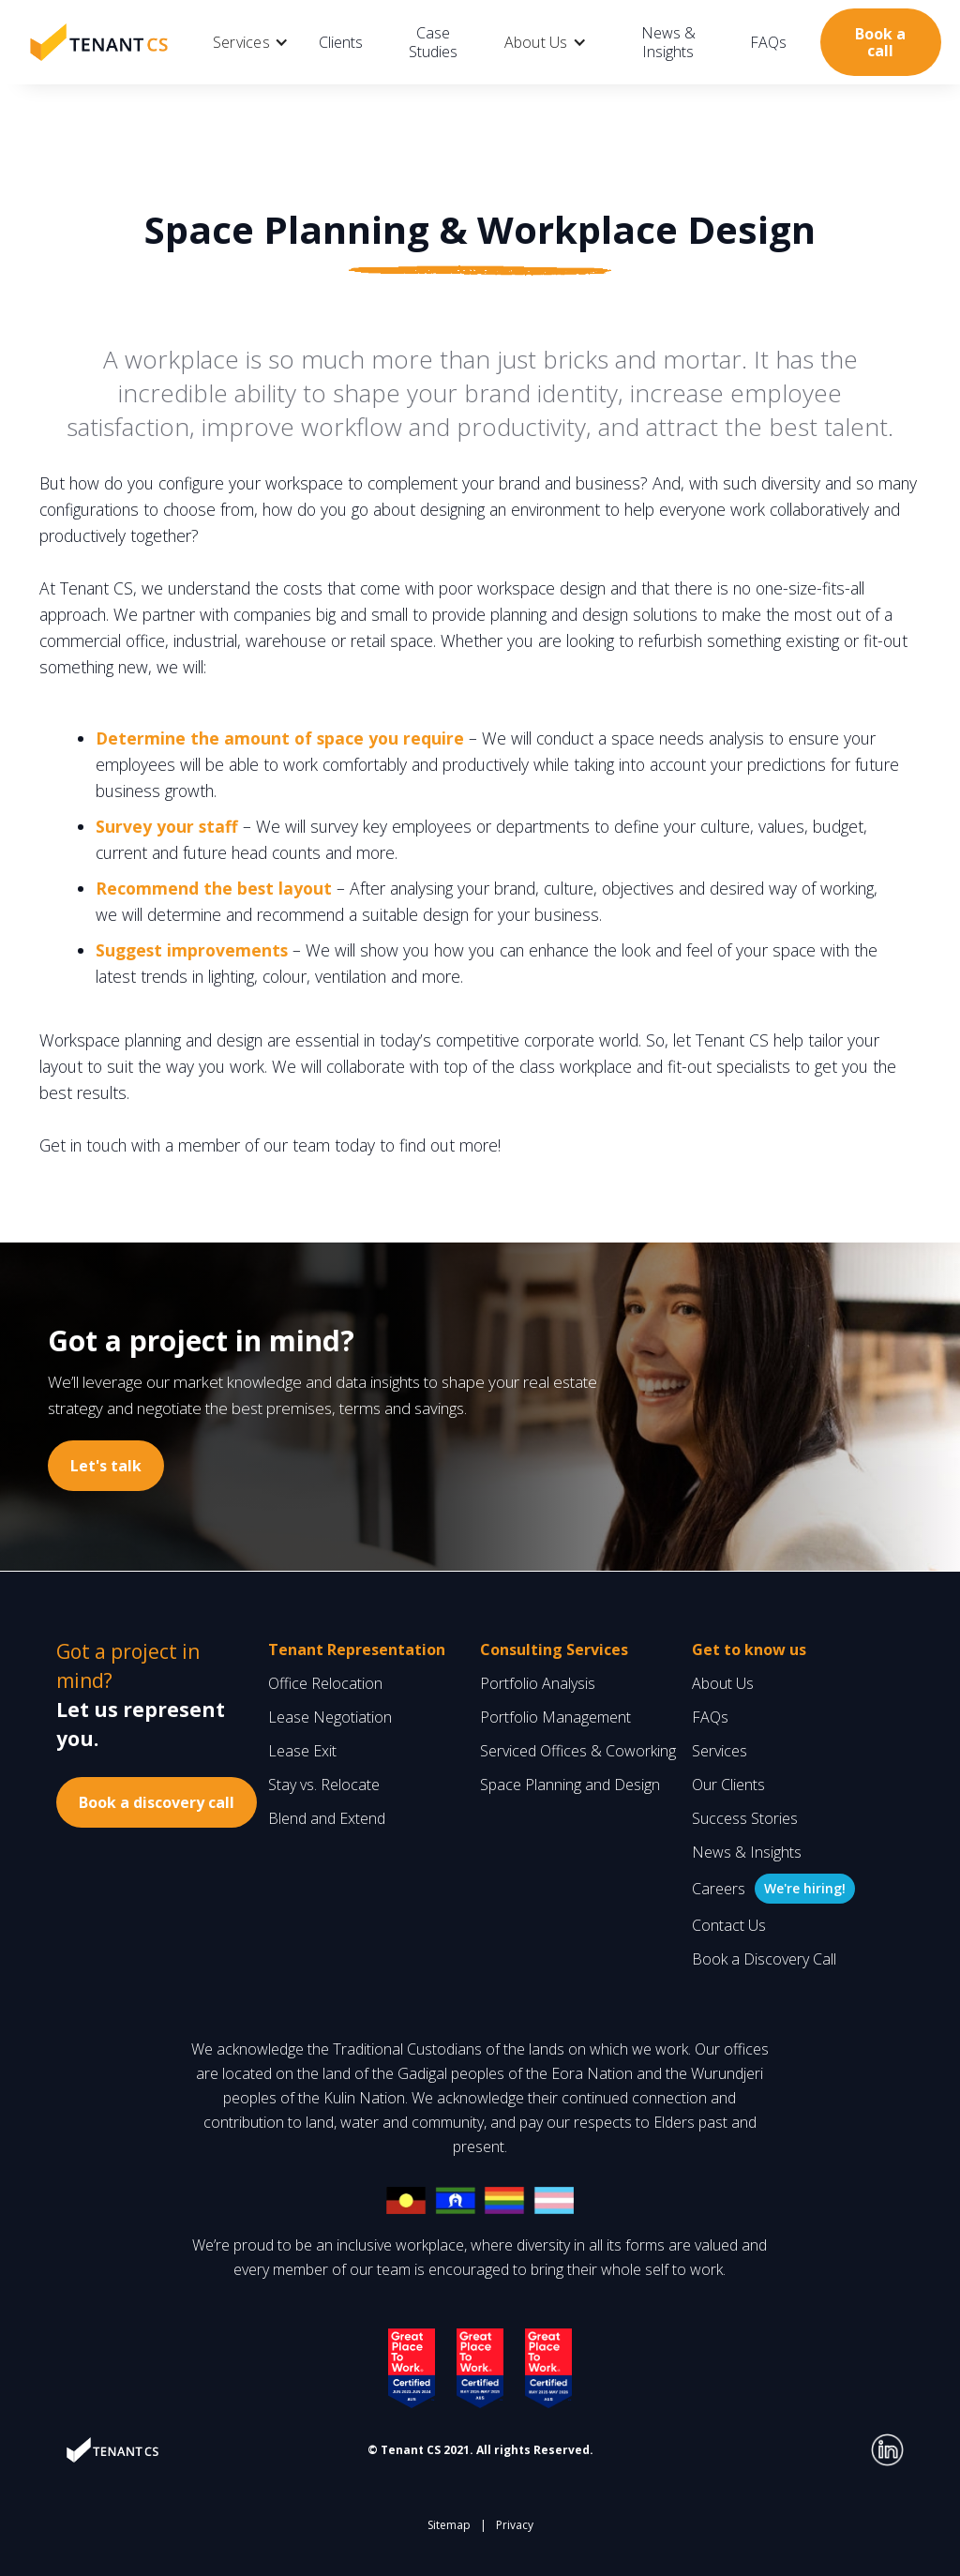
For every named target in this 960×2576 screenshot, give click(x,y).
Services (719, 1750)
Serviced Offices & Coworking (578, 1750)
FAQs (768, 42)
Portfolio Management (555, 1717)
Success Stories (745, 1818)
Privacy (514, 2525)
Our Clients (728, 1784)
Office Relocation (325, 1683)
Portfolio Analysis (537, 1683)
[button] (251, 42)
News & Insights (668, 42)
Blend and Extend (326, 1818)
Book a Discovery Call (764, 1959)
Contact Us (729, 1925)
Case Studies (433, 42)
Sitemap (449, 2525)
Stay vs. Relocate (324, 1784)
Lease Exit (302, 1750)
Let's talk (106, 1465)
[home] (99, 42)
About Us (723, 1683)
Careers (718, 1888)
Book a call (880, 42)
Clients (341, 42)
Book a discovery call (156, 1802)
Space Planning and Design (570, 1784)
